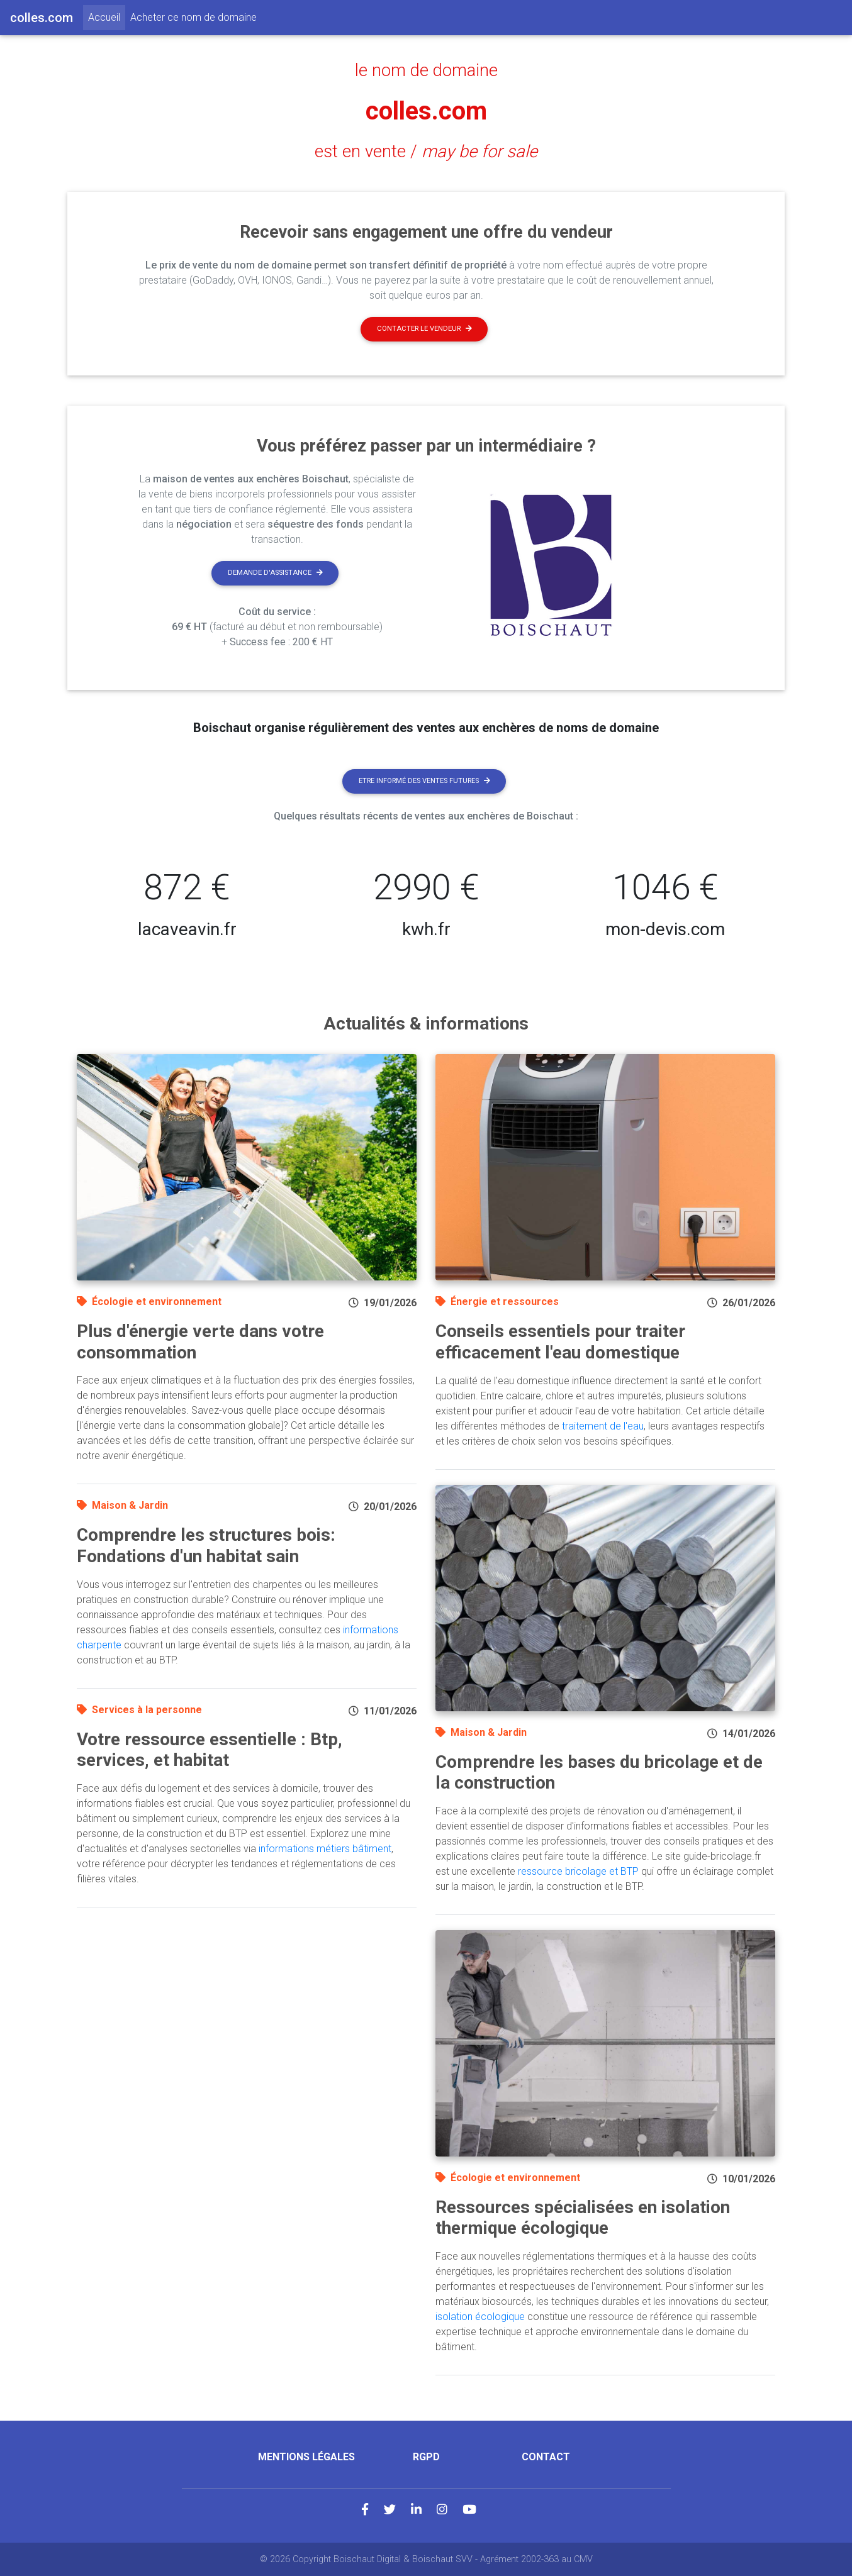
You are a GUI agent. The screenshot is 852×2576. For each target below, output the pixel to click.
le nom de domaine (426, 70)
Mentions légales (306, 2457)
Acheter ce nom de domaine (193, 17)
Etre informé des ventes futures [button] (424, 781)
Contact (546, 2457)
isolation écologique (480, 2317)
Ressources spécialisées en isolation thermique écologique (582, 2218)
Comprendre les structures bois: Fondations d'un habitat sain (206, 1545)
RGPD (426, 2457)
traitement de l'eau (603, 1426)
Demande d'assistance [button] (275, 573)
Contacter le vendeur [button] (424, 329)
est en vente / (426, 152)
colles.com (426, 111)
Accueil (106, 16)
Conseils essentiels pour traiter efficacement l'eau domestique (560, 1342)
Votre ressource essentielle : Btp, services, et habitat (209, 1750)
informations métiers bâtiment (325, 1849)
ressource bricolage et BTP (578, 1871)
